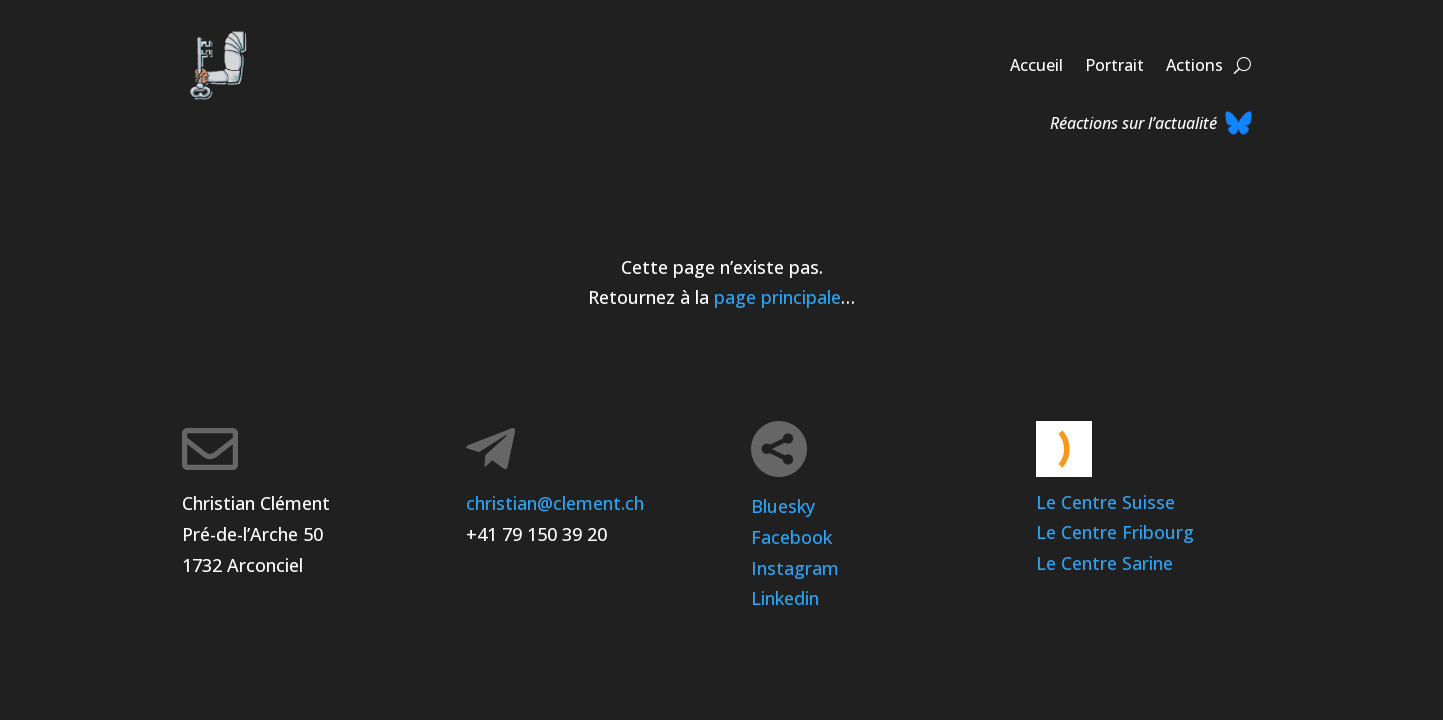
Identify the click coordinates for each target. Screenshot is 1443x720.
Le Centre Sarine (1104, 563)
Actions (1194, 65)
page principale (777, 297)
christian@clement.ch (555, 503)
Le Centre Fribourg (1115, 532)
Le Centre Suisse (1105, 502)
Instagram (795, 568)
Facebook (791, 537)
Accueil (1036, 65)
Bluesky (783, 506)
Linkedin (785, 598)
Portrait (1114, 65)
